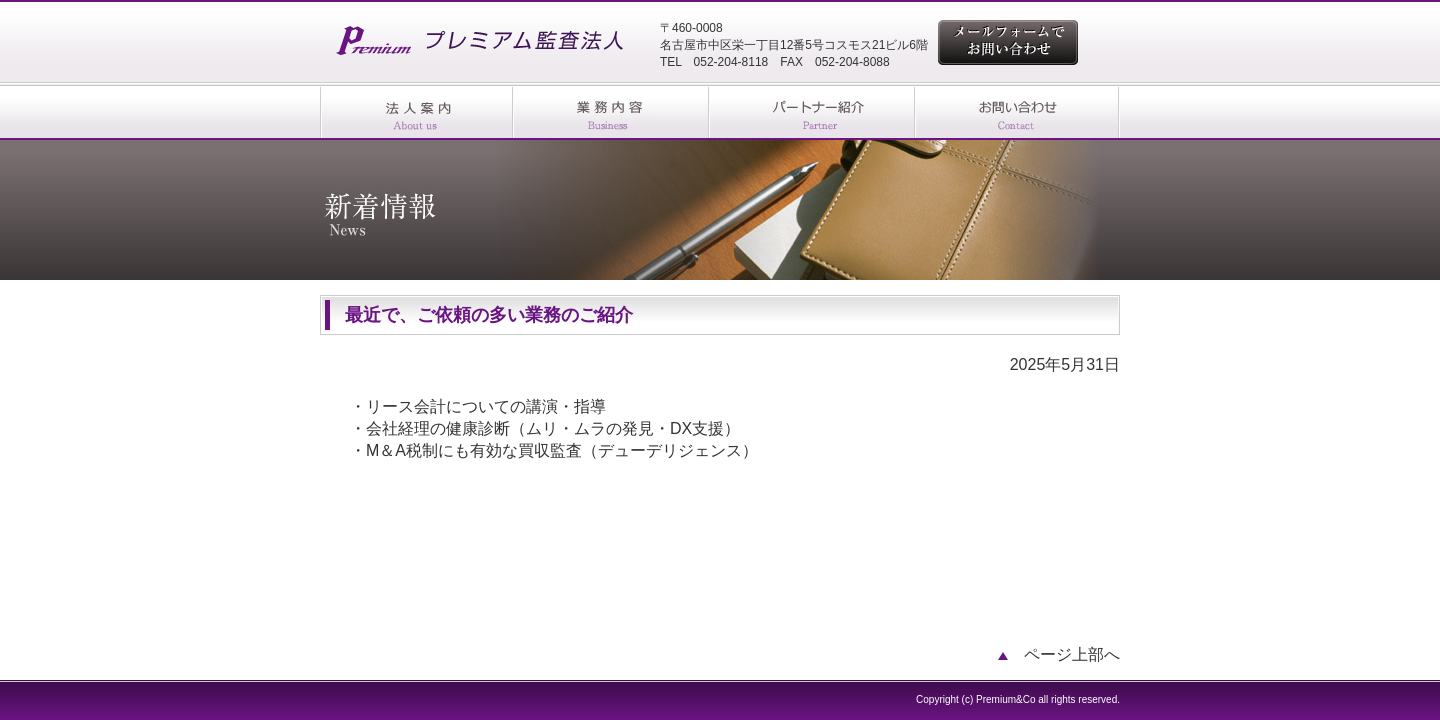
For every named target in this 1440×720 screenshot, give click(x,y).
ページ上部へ (1059, 654)
